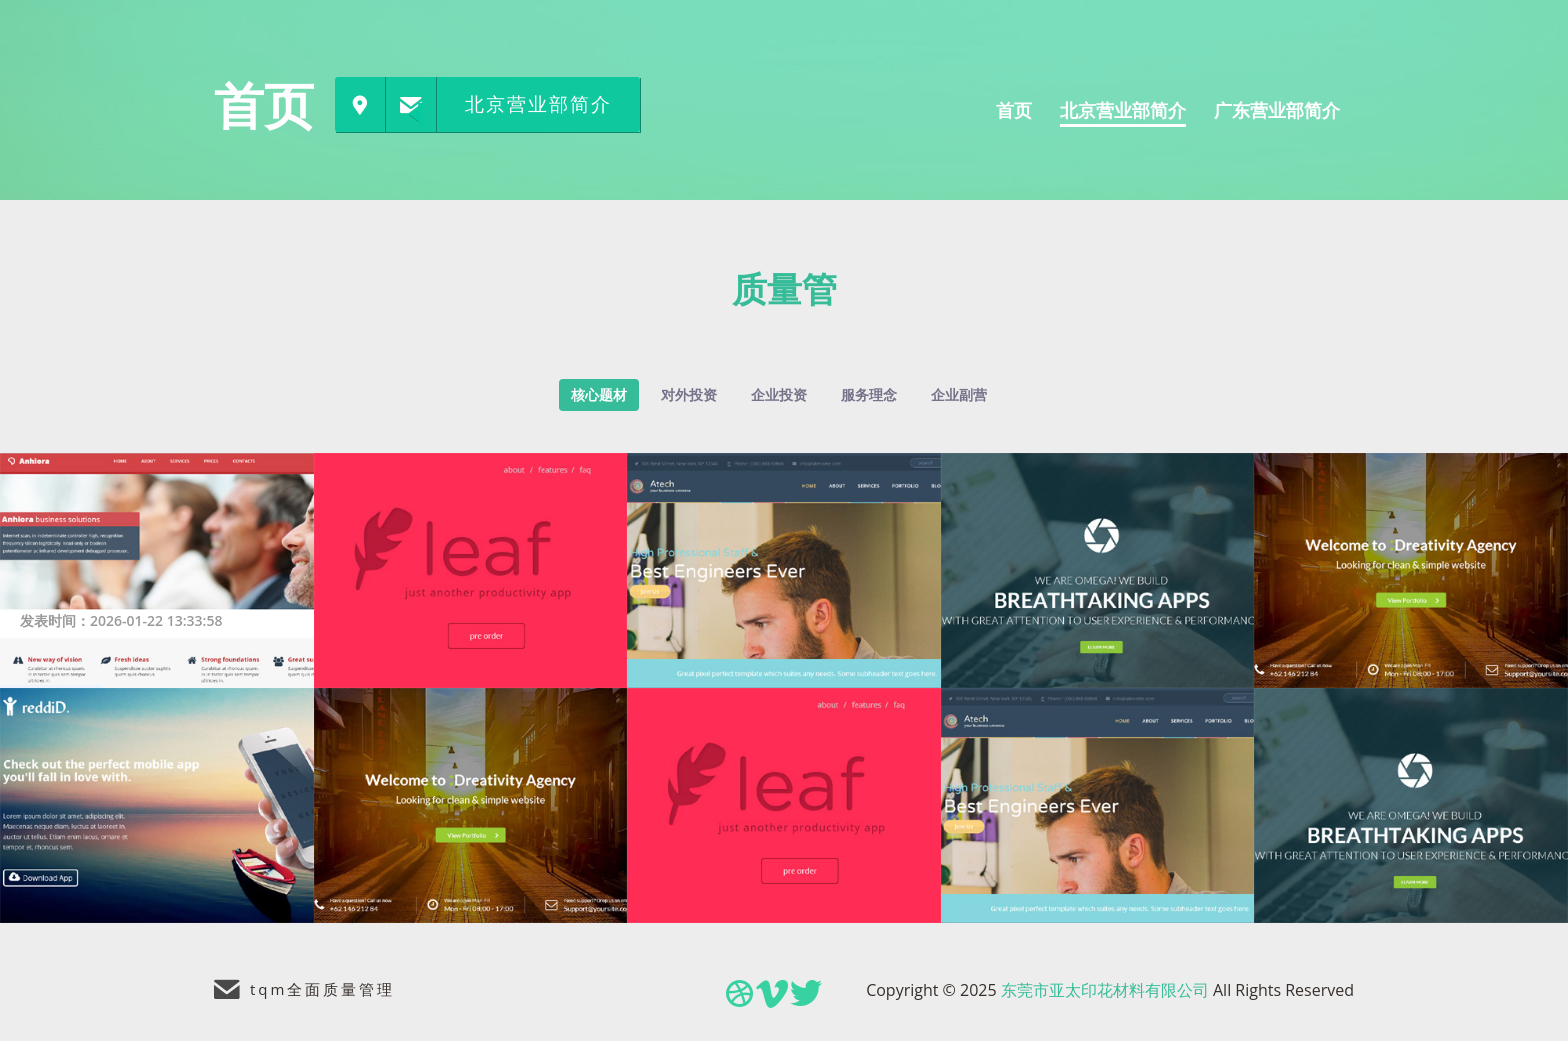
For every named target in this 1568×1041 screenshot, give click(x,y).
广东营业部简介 (1277, 110)
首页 (264, 105)
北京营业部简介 (538, 104)
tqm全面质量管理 (322, 989)
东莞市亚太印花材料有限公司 (1105, 990)
